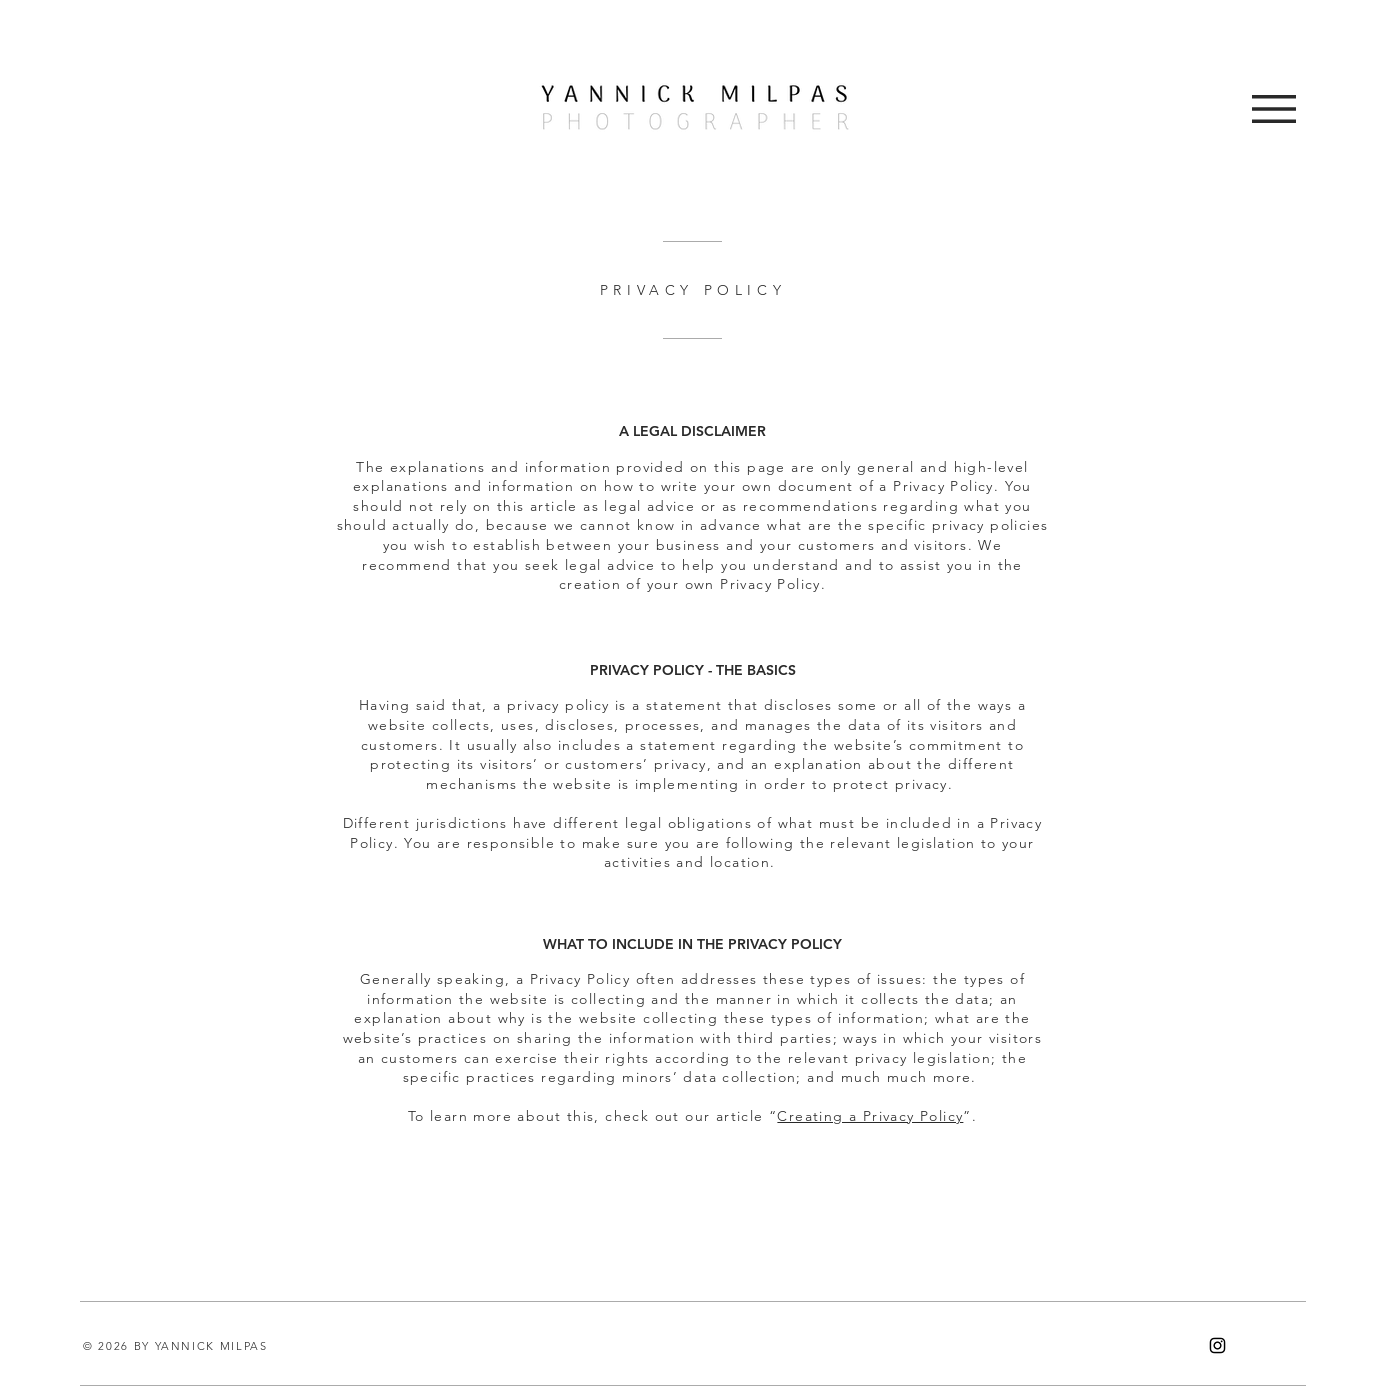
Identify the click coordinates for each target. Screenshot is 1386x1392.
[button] (1274, 109)
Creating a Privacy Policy (870, 1116)
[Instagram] (1217, 1345)
